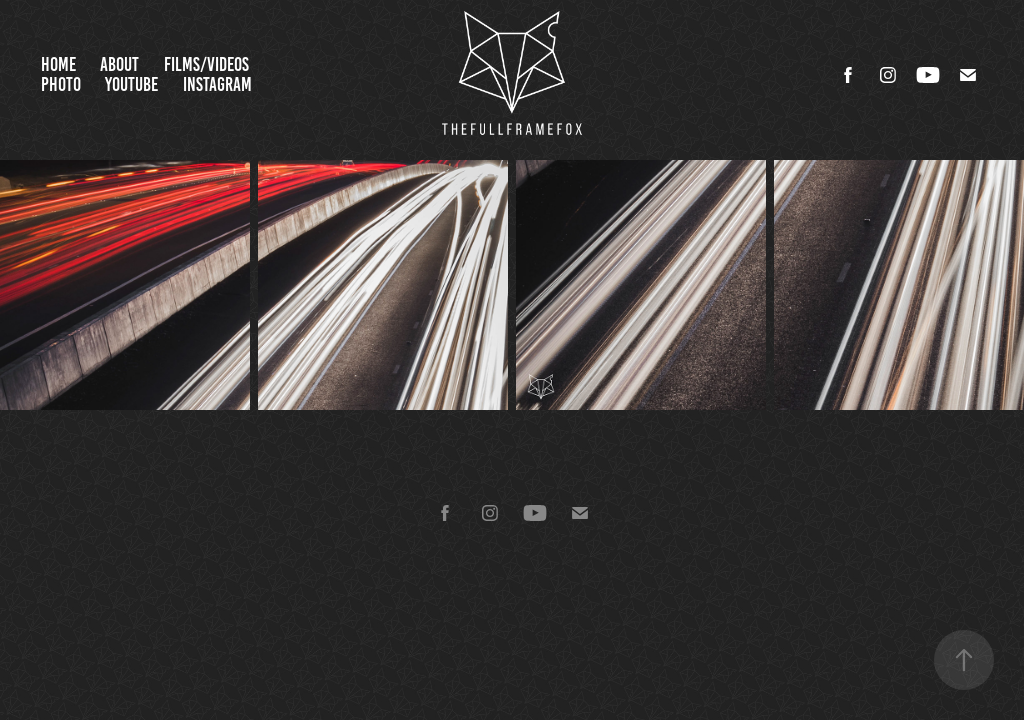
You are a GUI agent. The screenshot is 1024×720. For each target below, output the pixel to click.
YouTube (131, 84)
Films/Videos (206, 64)
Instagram (217, 84)
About (119, 64)
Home (58, 64)
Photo (61, 84)
